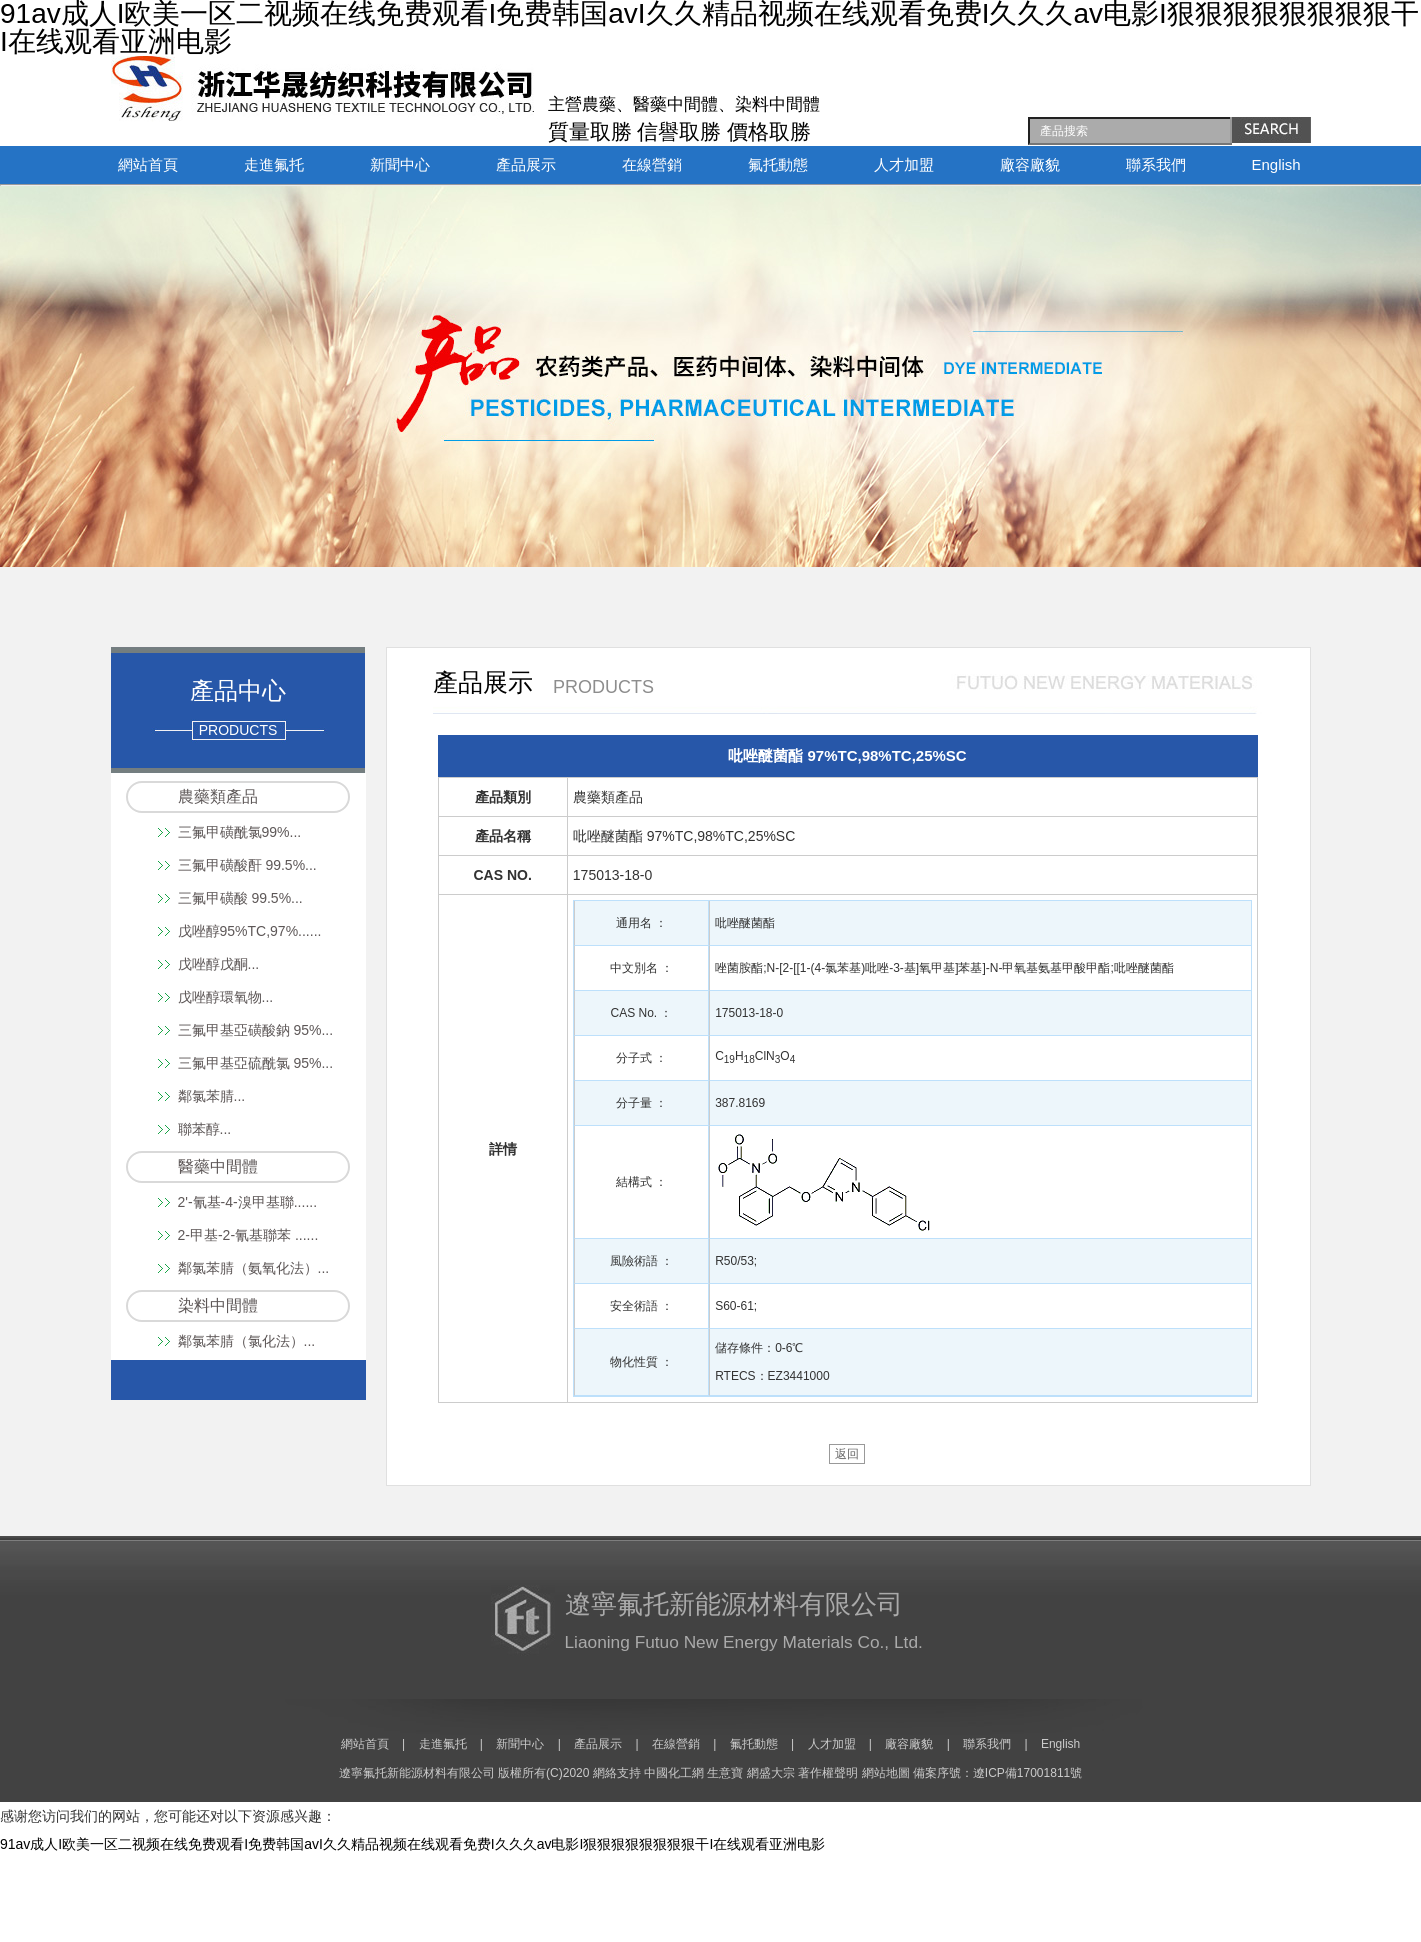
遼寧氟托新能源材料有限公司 (417, 1773)
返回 (847, 1454)
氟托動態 (778, 164)
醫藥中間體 (218, 1166)
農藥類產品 (218, 796)
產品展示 (526, 164)
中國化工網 (674, 1773)
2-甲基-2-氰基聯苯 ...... (248, 1235)
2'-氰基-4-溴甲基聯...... (248, 1202)
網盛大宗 (771, 1773)
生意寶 (725, 1773)
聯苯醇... (205, 1129)
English (1276, 164)
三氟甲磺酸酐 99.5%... (247, 865)
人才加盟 (904, 164)
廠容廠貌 (1030, 164)
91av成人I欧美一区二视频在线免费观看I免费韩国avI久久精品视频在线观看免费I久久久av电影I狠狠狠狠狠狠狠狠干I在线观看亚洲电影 (412, 1844)
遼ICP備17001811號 (1027, 1773)
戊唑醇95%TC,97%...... (250, 931)
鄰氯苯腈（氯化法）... (247, 1341)
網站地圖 (886, 1773)
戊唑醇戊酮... (219, 964)
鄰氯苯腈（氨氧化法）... (254, 1268)
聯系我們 (1156, 164)
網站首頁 (148, 164)
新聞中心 (400, 164)
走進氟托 (274, 164)
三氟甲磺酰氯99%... (240, 832)
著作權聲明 (828, 1773)
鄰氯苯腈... (212, 1096)
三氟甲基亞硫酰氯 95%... (256, 1063)
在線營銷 (652, 164)
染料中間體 (218, 1305)
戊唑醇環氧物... (226, 997)
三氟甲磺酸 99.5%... (240, 898)
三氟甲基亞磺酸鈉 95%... (256, 1030)
